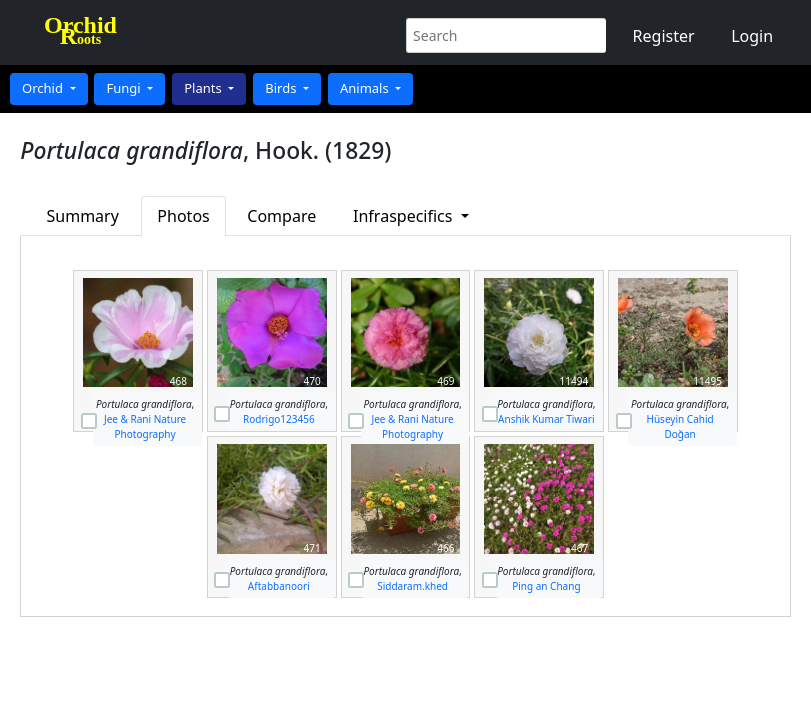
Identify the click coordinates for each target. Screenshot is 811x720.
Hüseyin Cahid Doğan (680, 426)
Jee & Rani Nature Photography (145, 426)
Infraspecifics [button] (405, 216)
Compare (281, 216)
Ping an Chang (546, 586)
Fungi (125, 88)
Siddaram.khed (412, 586)
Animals (366, 88)
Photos (183, 216)
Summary (83, 216)
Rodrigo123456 (279, 419)
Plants (204, 88)
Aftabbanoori (279, 586)
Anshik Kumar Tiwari (546, 419)
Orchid (44, 88)
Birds (282, 88)
